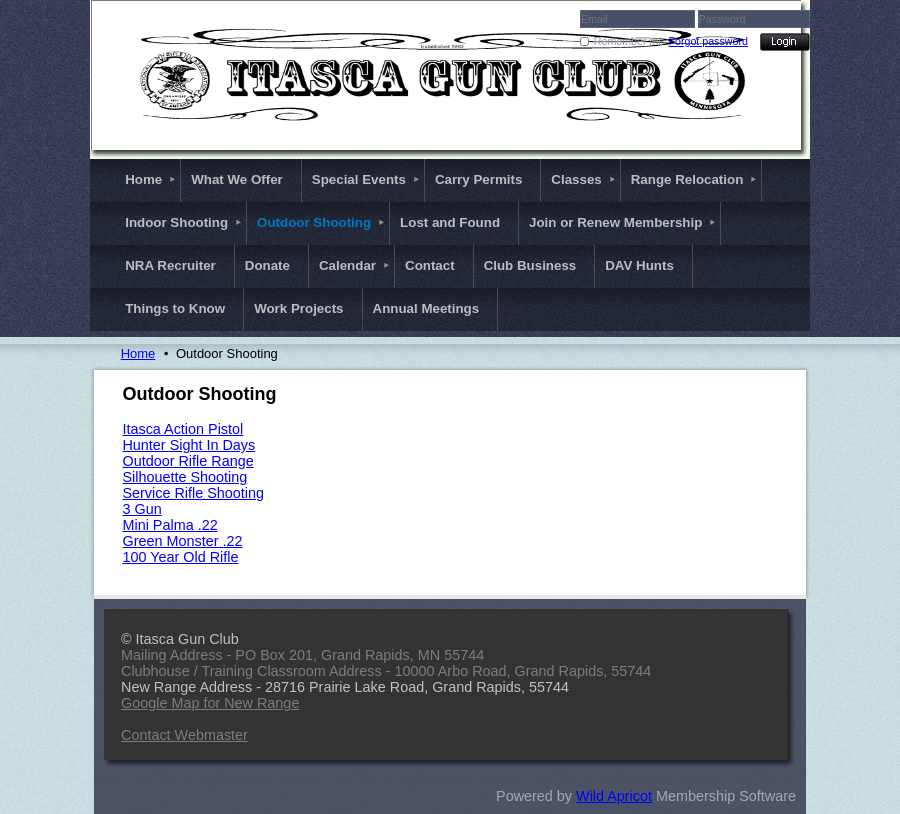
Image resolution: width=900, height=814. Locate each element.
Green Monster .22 (182, 541)
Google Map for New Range (210, 703)
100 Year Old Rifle (180, 557)
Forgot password (708, 41)
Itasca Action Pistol (182, 429)
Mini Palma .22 (169, 525)
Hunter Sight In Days (188, 445)
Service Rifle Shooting (193, 493)
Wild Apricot (614, 796)
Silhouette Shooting (184, 477)
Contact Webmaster (184, 735)
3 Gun (141, 509)
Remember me (629, 41)
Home (138, 353)
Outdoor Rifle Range (187, 461)
